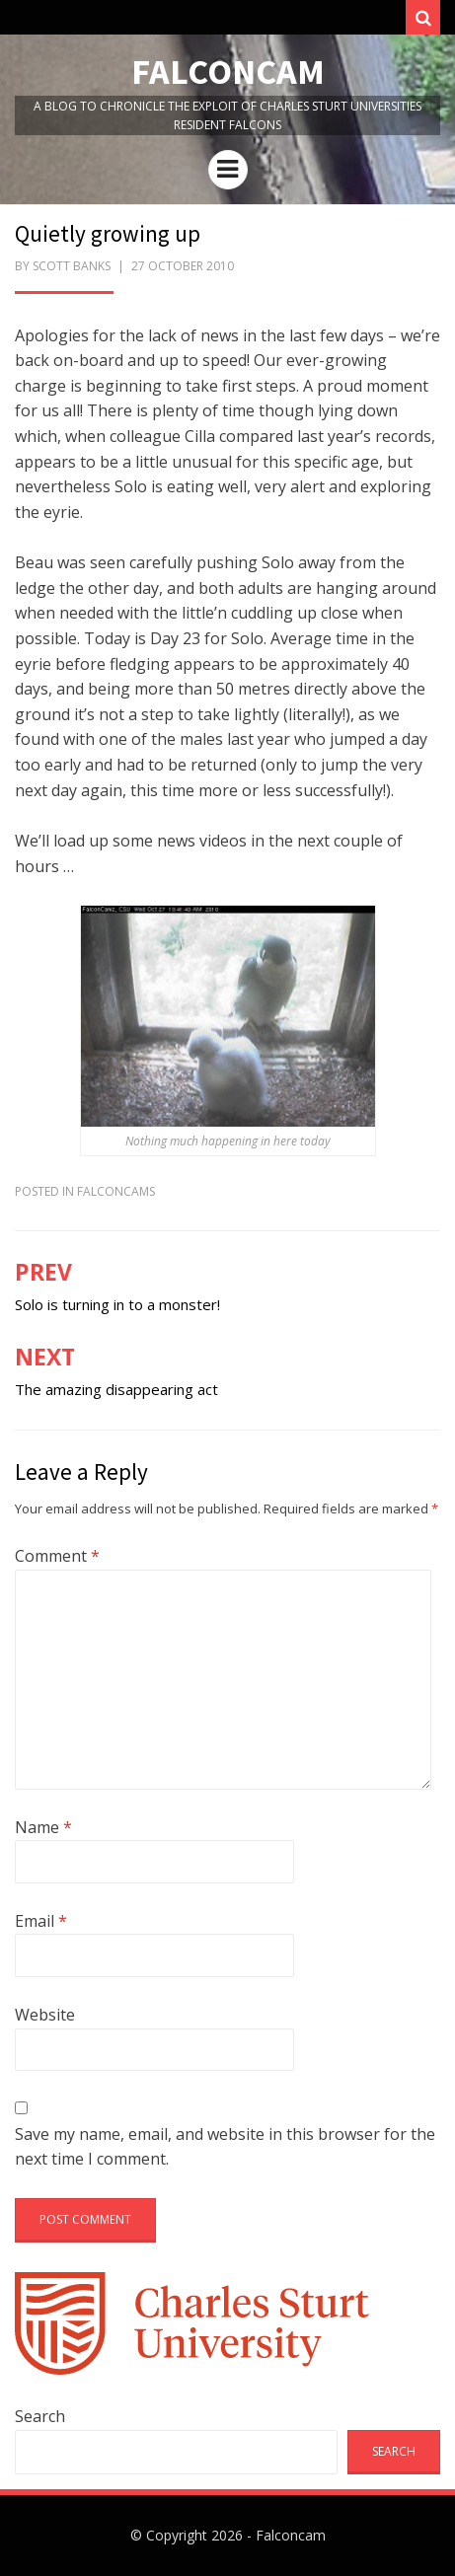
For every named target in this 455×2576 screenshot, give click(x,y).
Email (41, 1921)
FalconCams (116, 1191)
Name (43, 1827)
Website (45, 2014)
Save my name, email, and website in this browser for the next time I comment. (225, 2147)
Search (40, 2416)
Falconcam (228, 71)
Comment (57, 1556)
